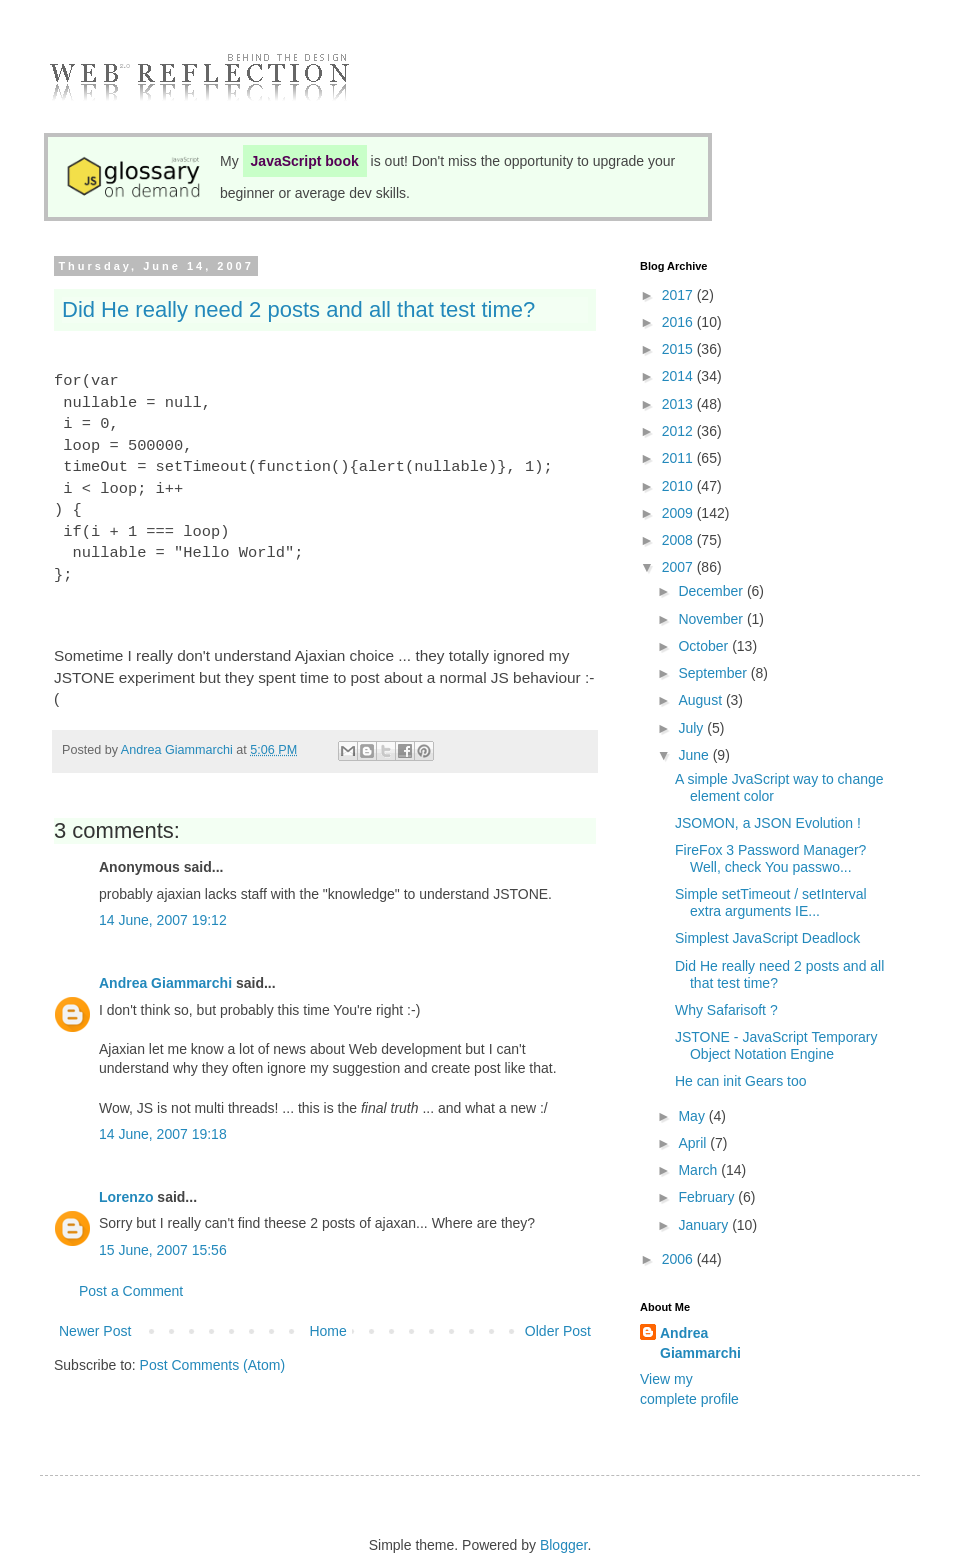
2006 (679, 1259)
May (693, 1116)
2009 (679, 513)
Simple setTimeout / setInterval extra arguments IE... (771, 902)
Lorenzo (126, 1197)
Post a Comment (131, 1291)
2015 (679, 349)
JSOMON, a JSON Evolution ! (768, 823)
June (695, 755)
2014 (679, 376)
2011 (679, 458)
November (712, 619)
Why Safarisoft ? (726, 1010)
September (714, 673)
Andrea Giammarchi (165, 983)
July (692, 728)
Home (327, 1331)
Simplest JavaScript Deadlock (767, 938)
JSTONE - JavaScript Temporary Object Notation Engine (776, 1045)
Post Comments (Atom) (212, 1365)
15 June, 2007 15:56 (163, 1250)
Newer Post (95, 1331)
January (705, 1225)
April (694, 1143)
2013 (679, 404)
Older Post (558, 1331)
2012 (679, 431)
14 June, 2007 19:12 (163, 920)
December (712, 591)
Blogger (563, 1545)
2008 (679, 540)
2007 (679, 567)
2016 (679, 322)
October (705, 646)
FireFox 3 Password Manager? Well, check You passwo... (770, 858)
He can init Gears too (741, 1081)
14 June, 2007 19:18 (163, 1134)
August (701, 700)
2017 (679, 295)
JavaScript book (305, 161)
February (708, 1197)
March (699, 1170)
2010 (679, 486)
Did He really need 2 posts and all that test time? (298, 309)
